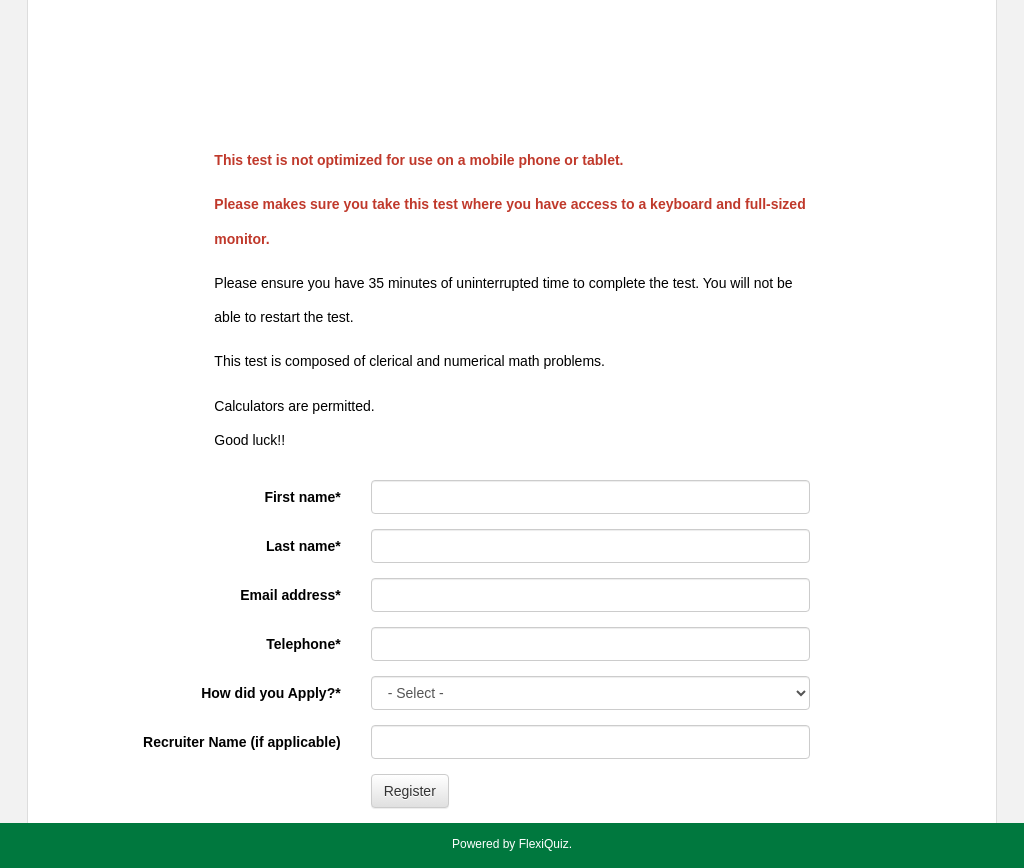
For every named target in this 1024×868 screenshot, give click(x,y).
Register (410, 791)
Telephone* (303, 644)
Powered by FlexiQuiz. (512, 844)
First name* (302, 497)
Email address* (290, 595)
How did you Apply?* (270, 693)
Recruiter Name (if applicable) (242, 742)
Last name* (303, 546)
